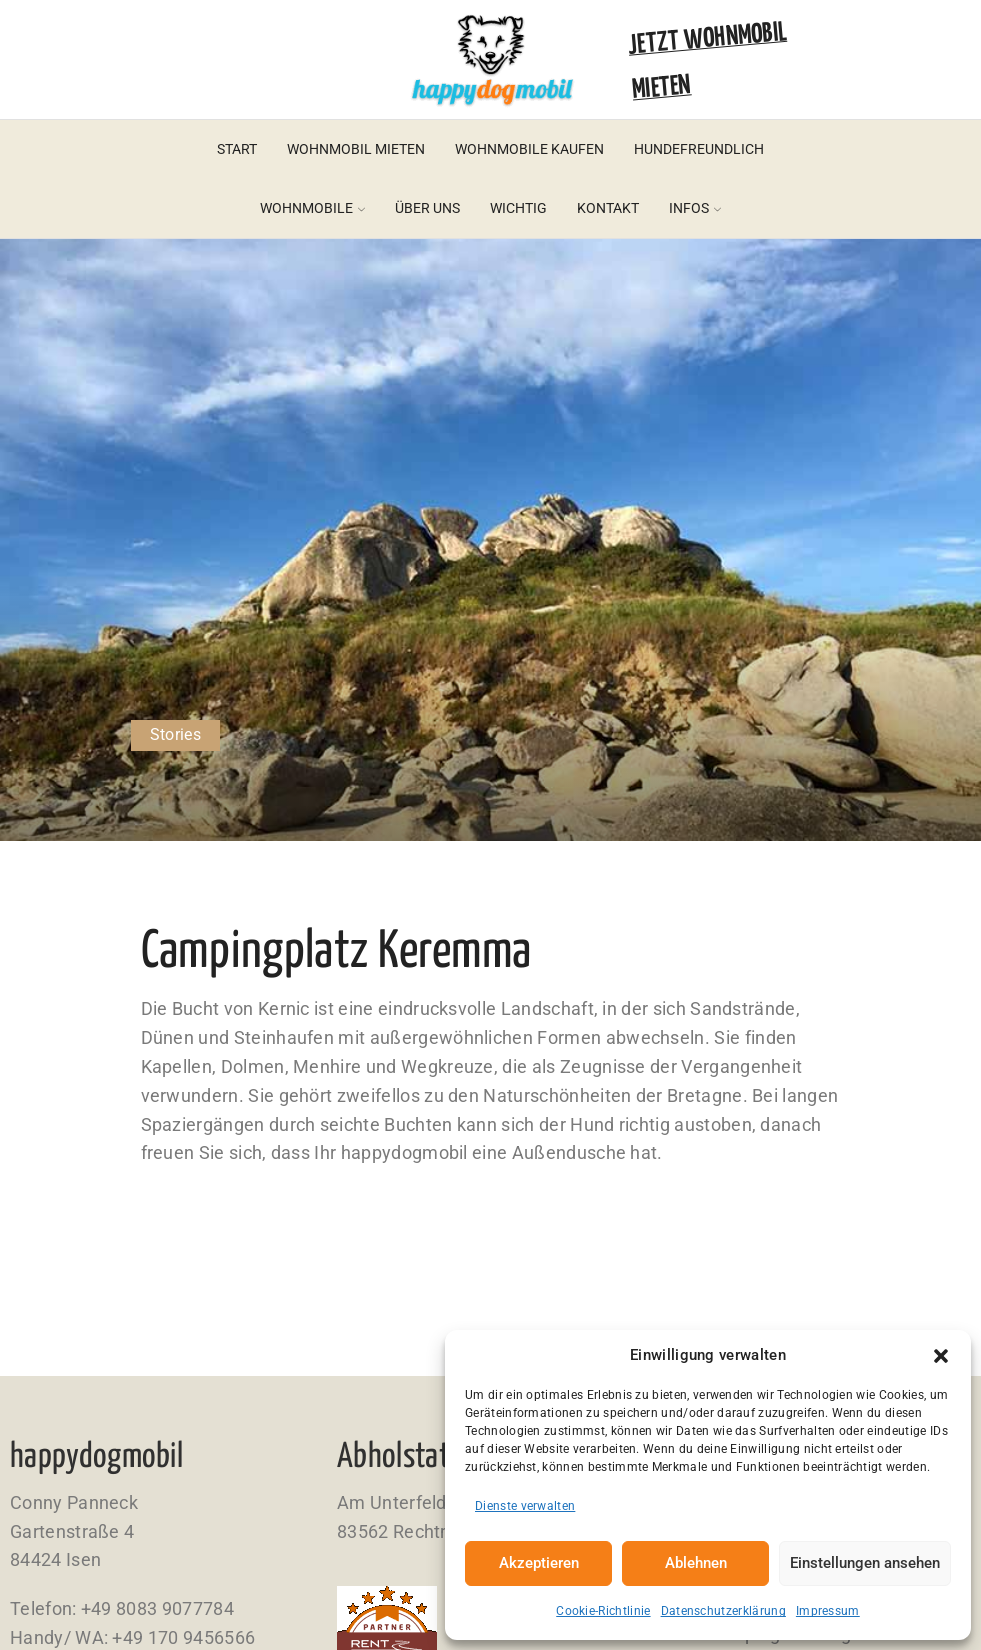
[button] (941, 1356)
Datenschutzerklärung (723, 1611)
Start (237, 149)
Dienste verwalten (525, 1506)
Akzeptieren (539, 1563)
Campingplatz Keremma (336, 952)
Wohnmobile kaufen (529, 149)
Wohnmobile (312, 208)
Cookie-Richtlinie (603, 1611)
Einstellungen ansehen (865, 1563)
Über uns (427, 208)
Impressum (828, 1611)
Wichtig (518, 208)
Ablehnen (696, 1563)
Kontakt (608, 208)
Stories (175, 734)
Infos (695, 208)
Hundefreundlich (699, 149)
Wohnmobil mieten (356, 149)
